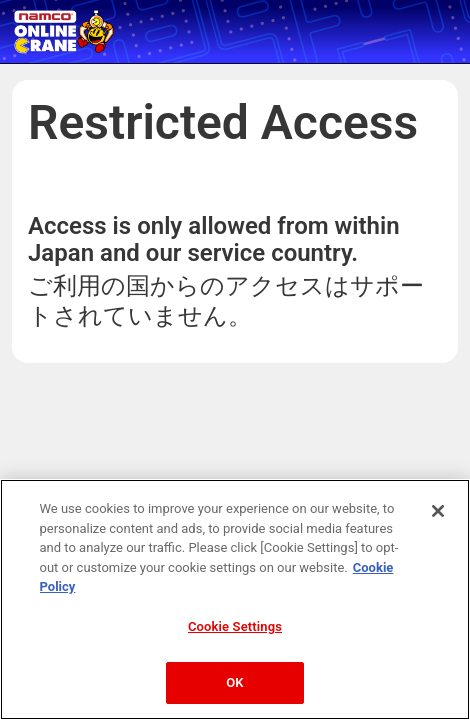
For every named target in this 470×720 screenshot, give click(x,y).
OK (234, 682)
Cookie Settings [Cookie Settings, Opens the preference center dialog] (235, 626)
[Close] (438, 511)
